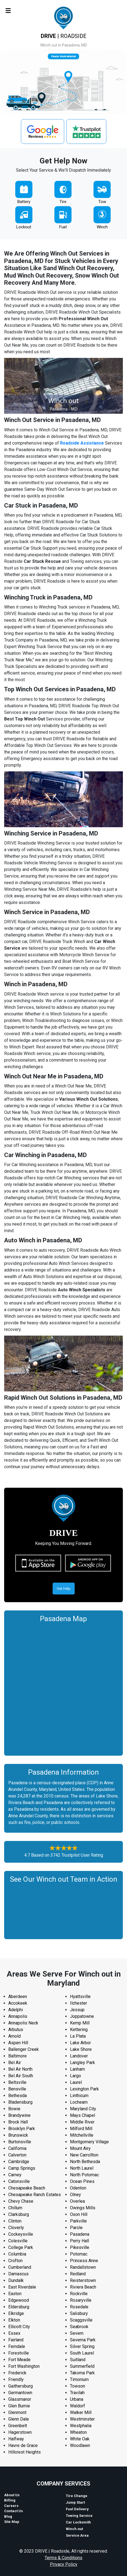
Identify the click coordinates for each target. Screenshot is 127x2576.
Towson (77, 2386)
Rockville (79, 2293)
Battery (23, 201)
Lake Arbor (80, 2042)
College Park (20, 2247)
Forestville (18, 2353)
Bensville (17, 2089)
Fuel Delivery (77, 2509)
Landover (79, 2056)
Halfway (16, 2438)
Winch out (74, 2529)
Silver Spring (82, 2346)
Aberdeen (17, 1996)
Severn (76, 2333)
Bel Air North (20, 2069)
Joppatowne (82, 2016)
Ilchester (78, 2003)
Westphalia (80, 2425)
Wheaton (78, 2432)
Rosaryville (80, 2300)
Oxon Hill (78, 2214)
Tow (102, 201)
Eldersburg (18, 2306)
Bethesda (17, 2095)
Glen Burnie (19, 2405)
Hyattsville (80, 1996)
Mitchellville (81, 2135)
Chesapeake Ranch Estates (34, 2194)
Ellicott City (19, 2326)
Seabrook (79, 2326)
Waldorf (77, 2405)
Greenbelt (17, 2425)
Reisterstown (83, 2280)
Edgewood (18, 2300)
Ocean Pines (82, 2181)
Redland (78, 2273)
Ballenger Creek (23, 2049)
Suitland (77, 2359)
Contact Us (13, 2511)
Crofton (15, 2260)
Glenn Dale (18, 2419)
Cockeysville (20, 2234)
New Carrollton (84, 2155)
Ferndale (16, 2346)
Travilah (77, 2392)
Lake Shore (81, 2049)
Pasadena (79, 2234)
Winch (102, 226)
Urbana (76, 2399)
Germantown (20, 2392)
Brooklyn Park (21, 2128)
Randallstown (83, 2267)
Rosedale (79, 2306)
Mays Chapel (82, 2115)
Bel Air (14, 2062)
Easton (14, 2293)
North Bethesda (85, 2161)
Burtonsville (19, 2141)
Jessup (77, 2009)
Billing (9, 2500)
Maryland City (83, 2108)
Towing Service (79, 2516)
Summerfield (82, 2366)
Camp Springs (21, 2168)
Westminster (82, 2419)
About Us (12, 2495)
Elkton (14, 2320)
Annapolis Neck (23, 2023)
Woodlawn (80, 2445)
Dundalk (16, 2280)
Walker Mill (80, 2412)
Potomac (78, 2254)
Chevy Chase (20, 2201)
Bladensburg (20, 2102)
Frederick (17, 2372)
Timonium (79, 2379)
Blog (8, 2516)
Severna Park (83, 2339)
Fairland (15, 2339)
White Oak (80, 2438)
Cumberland (19, 2267)
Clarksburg (18, 2214)
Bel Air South (20, 2075)
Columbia (17, 2254)
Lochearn (79, 2102)
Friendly (16, 2379)
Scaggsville (81, 2320)
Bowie (14, 2108)
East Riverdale (22, 2287)
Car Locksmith (78, 2522)
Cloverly (16, 2227)
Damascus (18, 2273)
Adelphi (15, 2009)
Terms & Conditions (63, 2557)
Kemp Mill (80, 2023)
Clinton (14, 2221)
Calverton (17, 2155)
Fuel (63, 226)
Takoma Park (82, 2372)
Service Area (77, 2535)
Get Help (64, 1588)
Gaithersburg (20, 2386)
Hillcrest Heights (24, 2452)
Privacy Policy (63, 2564)
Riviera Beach (83, 2287)
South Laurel (82, 2353)
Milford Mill (81, 2128)
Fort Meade (19, 2359)
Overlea (77, 2201)
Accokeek (17, 2003)
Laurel (76, 2082)
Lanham (77, 2069)
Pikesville (79, 2247)
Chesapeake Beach (26, 2188)
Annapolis (17, 2016)
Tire (63, 201)
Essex (14, 2333)
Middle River (82, 2122)
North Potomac (84, 2174)
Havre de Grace (23, 2445)
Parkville (78, 2221)
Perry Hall (79, 2240)
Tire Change (76, 2496)
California (17, 2148)
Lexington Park (84, 2089)
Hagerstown (20, 2432)
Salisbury (79, 2313)
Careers (11, 2506)
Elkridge (16, 2313)
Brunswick (18, 2135)
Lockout (23, 226)
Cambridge (18, 2161)
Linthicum (79, 2095)
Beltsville (17, 2082)
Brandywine (19, 2115)
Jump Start (75, 2502)
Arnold (14, 2036)
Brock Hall (18, 2122)
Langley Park (82, 2062)
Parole (76, 2227)
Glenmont (17, 2412)
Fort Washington (24, 2366)
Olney (75, 2194)
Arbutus (15, 2029)
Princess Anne (84, 2260)
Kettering (79, 2029)
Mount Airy (80, 2148)
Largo (75, 2075)
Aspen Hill (18, 2042)
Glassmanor (19, 2399)
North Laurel (81, 2168)
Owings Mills (82, 2207)
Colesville (18, 2240)
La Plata (78, 2036)
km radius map (63, 1688)
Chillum (15, 2207)
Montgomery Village (89, 2141)
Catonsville (19, 2181)
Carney (14, 2174)
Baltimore (17, 2056)
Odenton (78, 2188)
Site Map (11, 2522)
